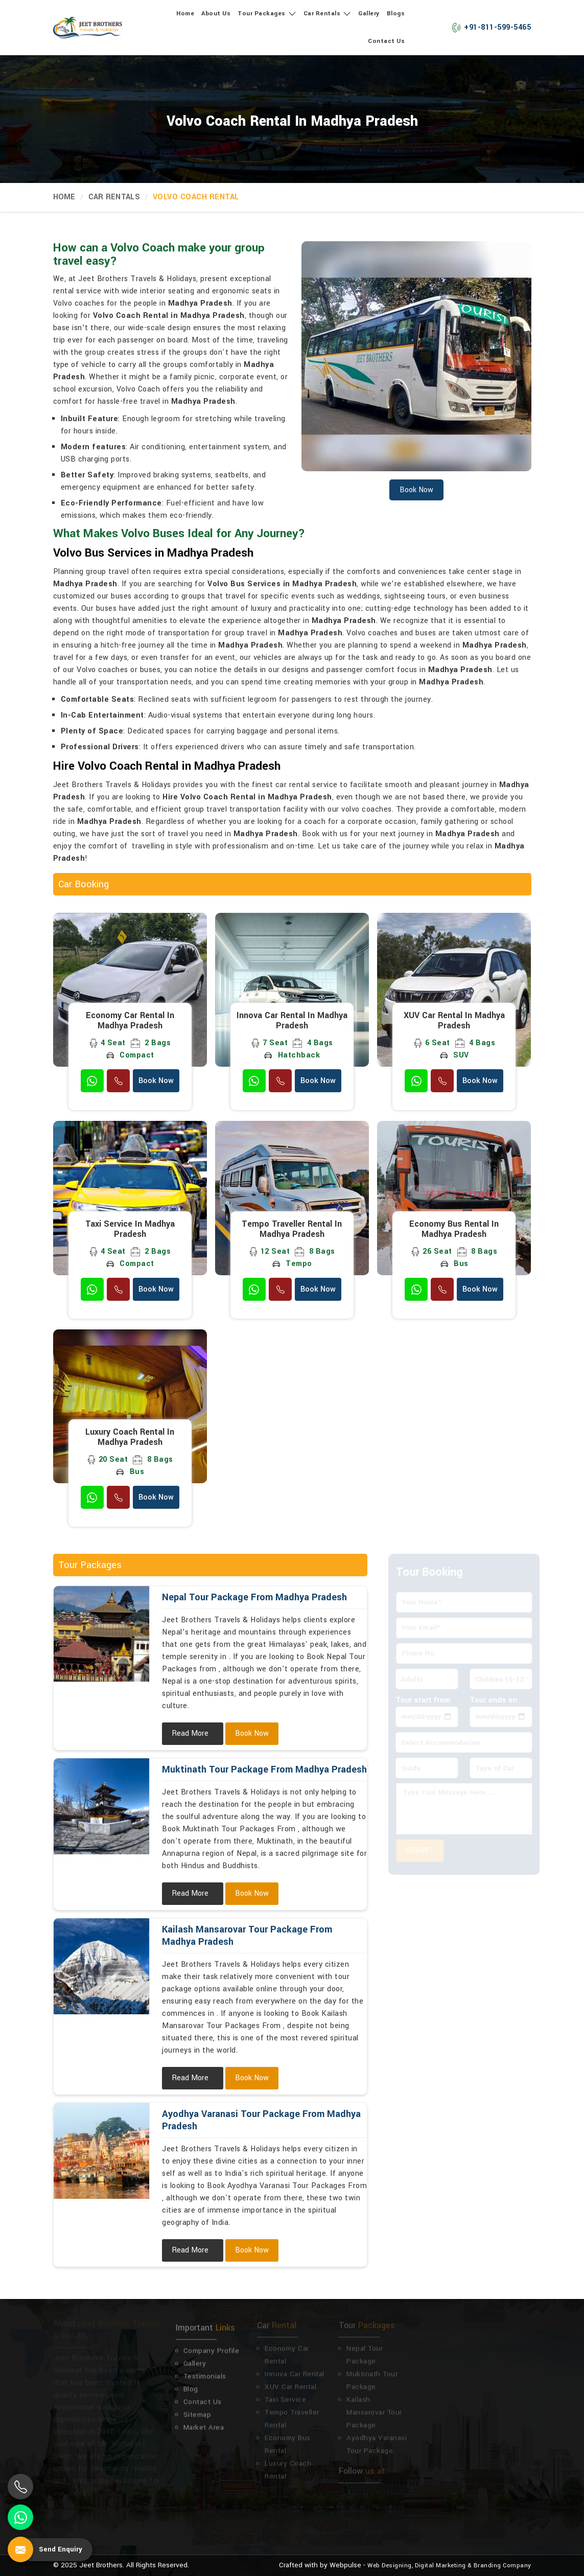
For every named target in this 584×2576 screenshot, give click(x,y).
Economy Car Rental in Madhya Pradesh (130, 1020)
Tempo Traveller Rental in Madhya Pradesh (292, 1229)
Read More (190, 1733)
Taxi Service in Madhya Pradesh (130, 1229)
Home (185, 13)
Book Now (156, 1080)
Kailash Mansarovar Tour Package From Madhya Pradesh (247, 1935)
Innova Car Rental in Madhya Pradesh (292, 1020)
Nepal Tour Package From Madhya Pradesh (254, 1597)
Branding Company (502, 2565)
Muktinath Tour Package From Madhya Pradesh (264, 1769)
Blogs (396, 13)
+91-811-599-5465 (491, 27)
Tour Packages (267, 14)
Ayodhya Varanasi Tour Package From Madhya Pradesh (261, 2120)
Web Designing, (390, 2565)
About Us (215, 13)
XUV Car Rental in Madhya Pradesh (454, 1020)
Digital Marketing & (443, 2565)
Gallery (369, 13)
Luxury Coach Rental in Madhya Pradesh (129, 1437)
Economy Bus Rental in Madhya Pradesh (454, 1229)
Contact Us (386, 41)
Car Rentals (327, 14)
